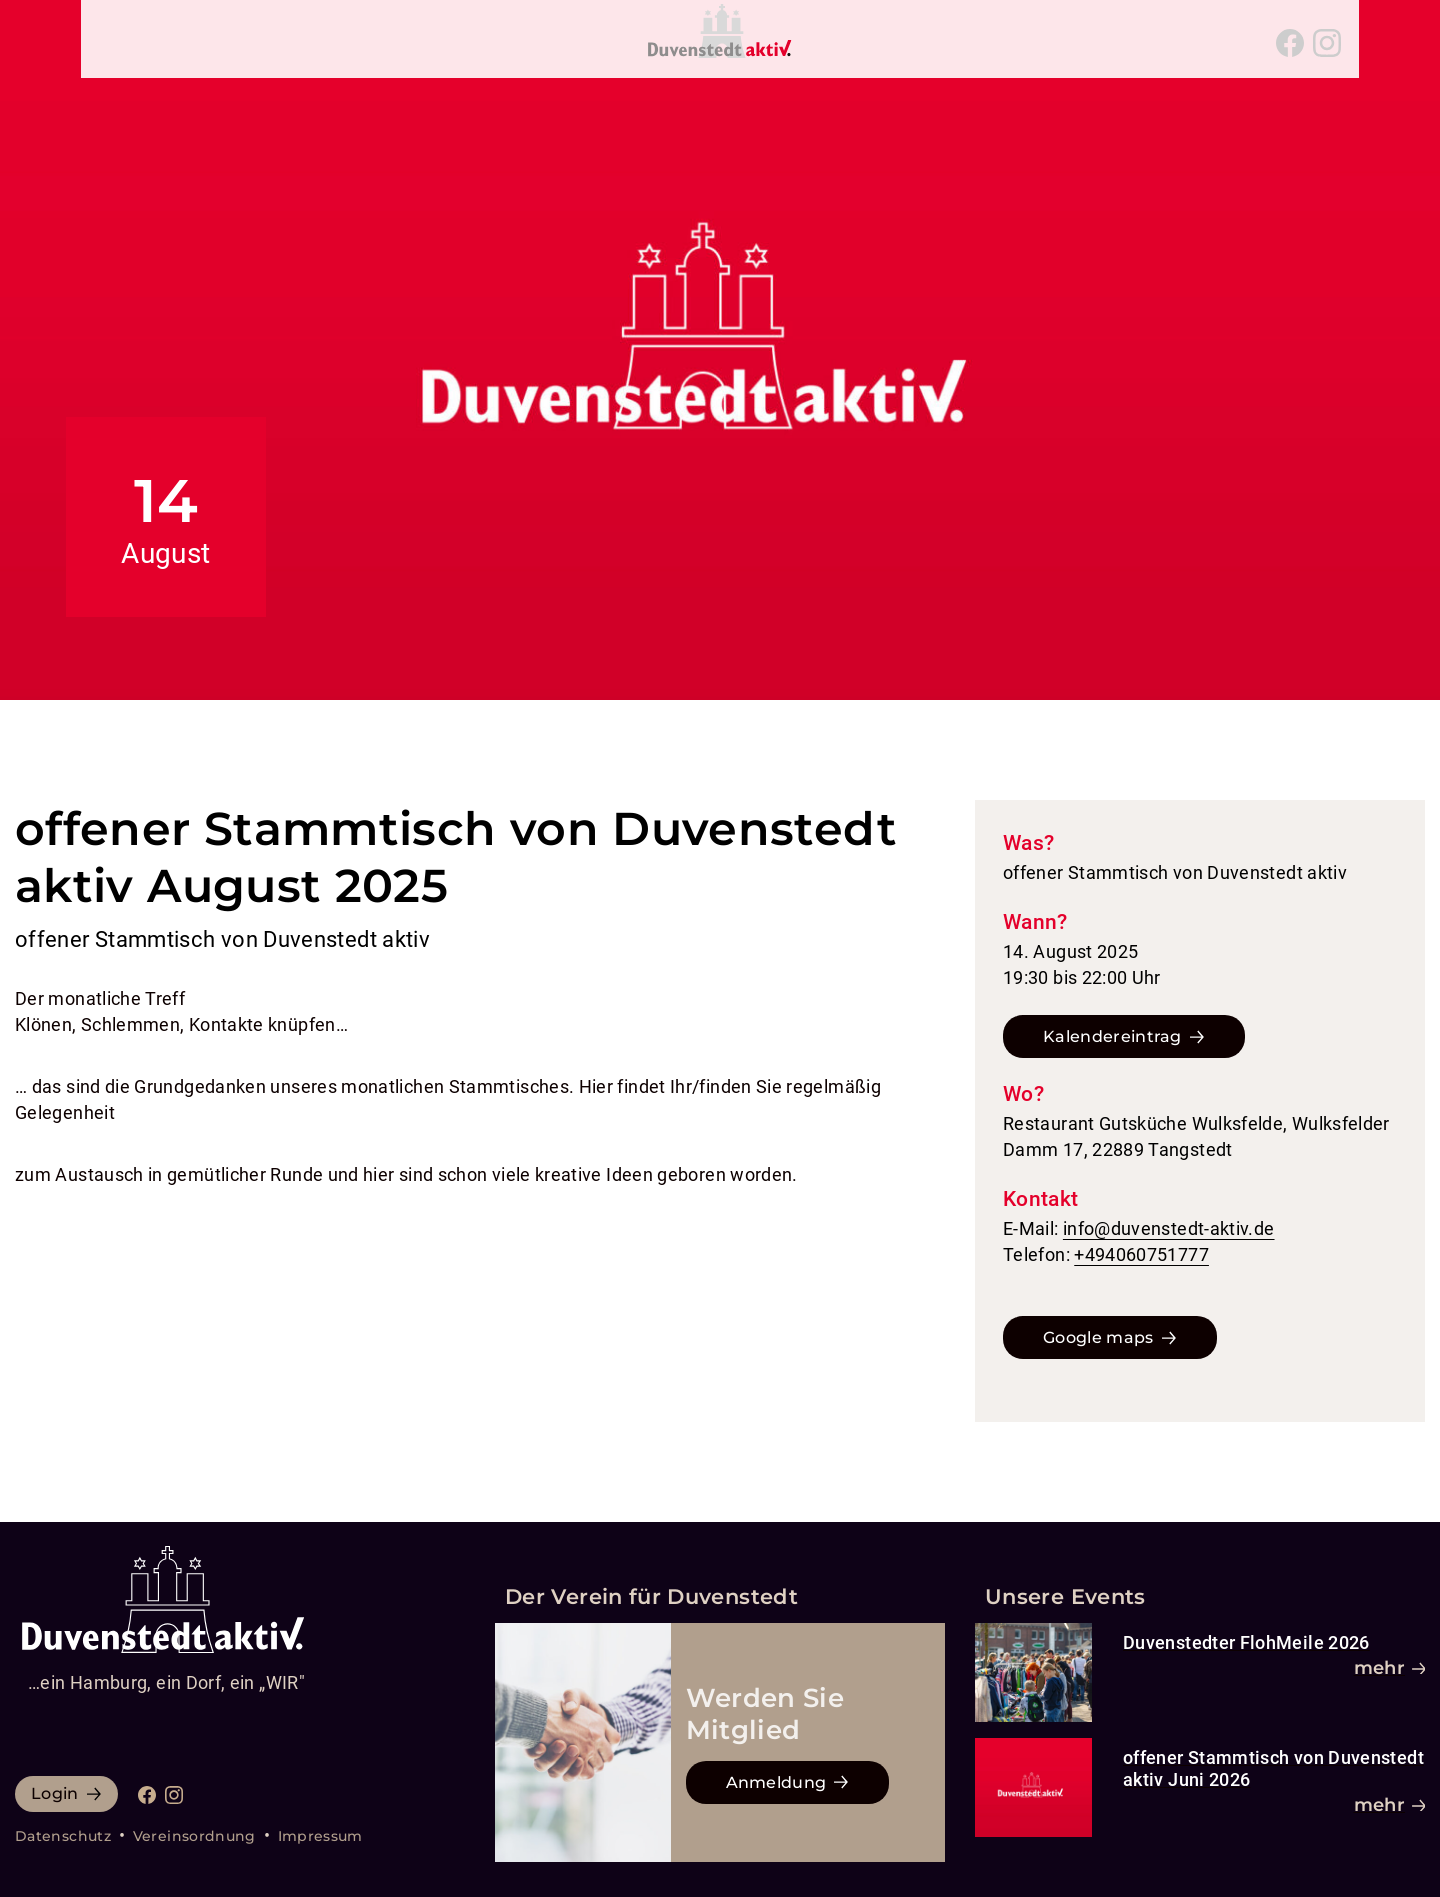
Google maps (1098, 1337)
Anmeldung (776, 1782)
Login (55, 1793)
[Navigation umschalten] (112, 43)
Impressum (320, 1836)
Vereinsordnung (194, 1836)
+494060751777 (1141, 1254)
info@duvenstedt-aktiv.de (1169, 1228)
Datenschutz (63, 1836)
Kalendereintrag (1112, 1036)
